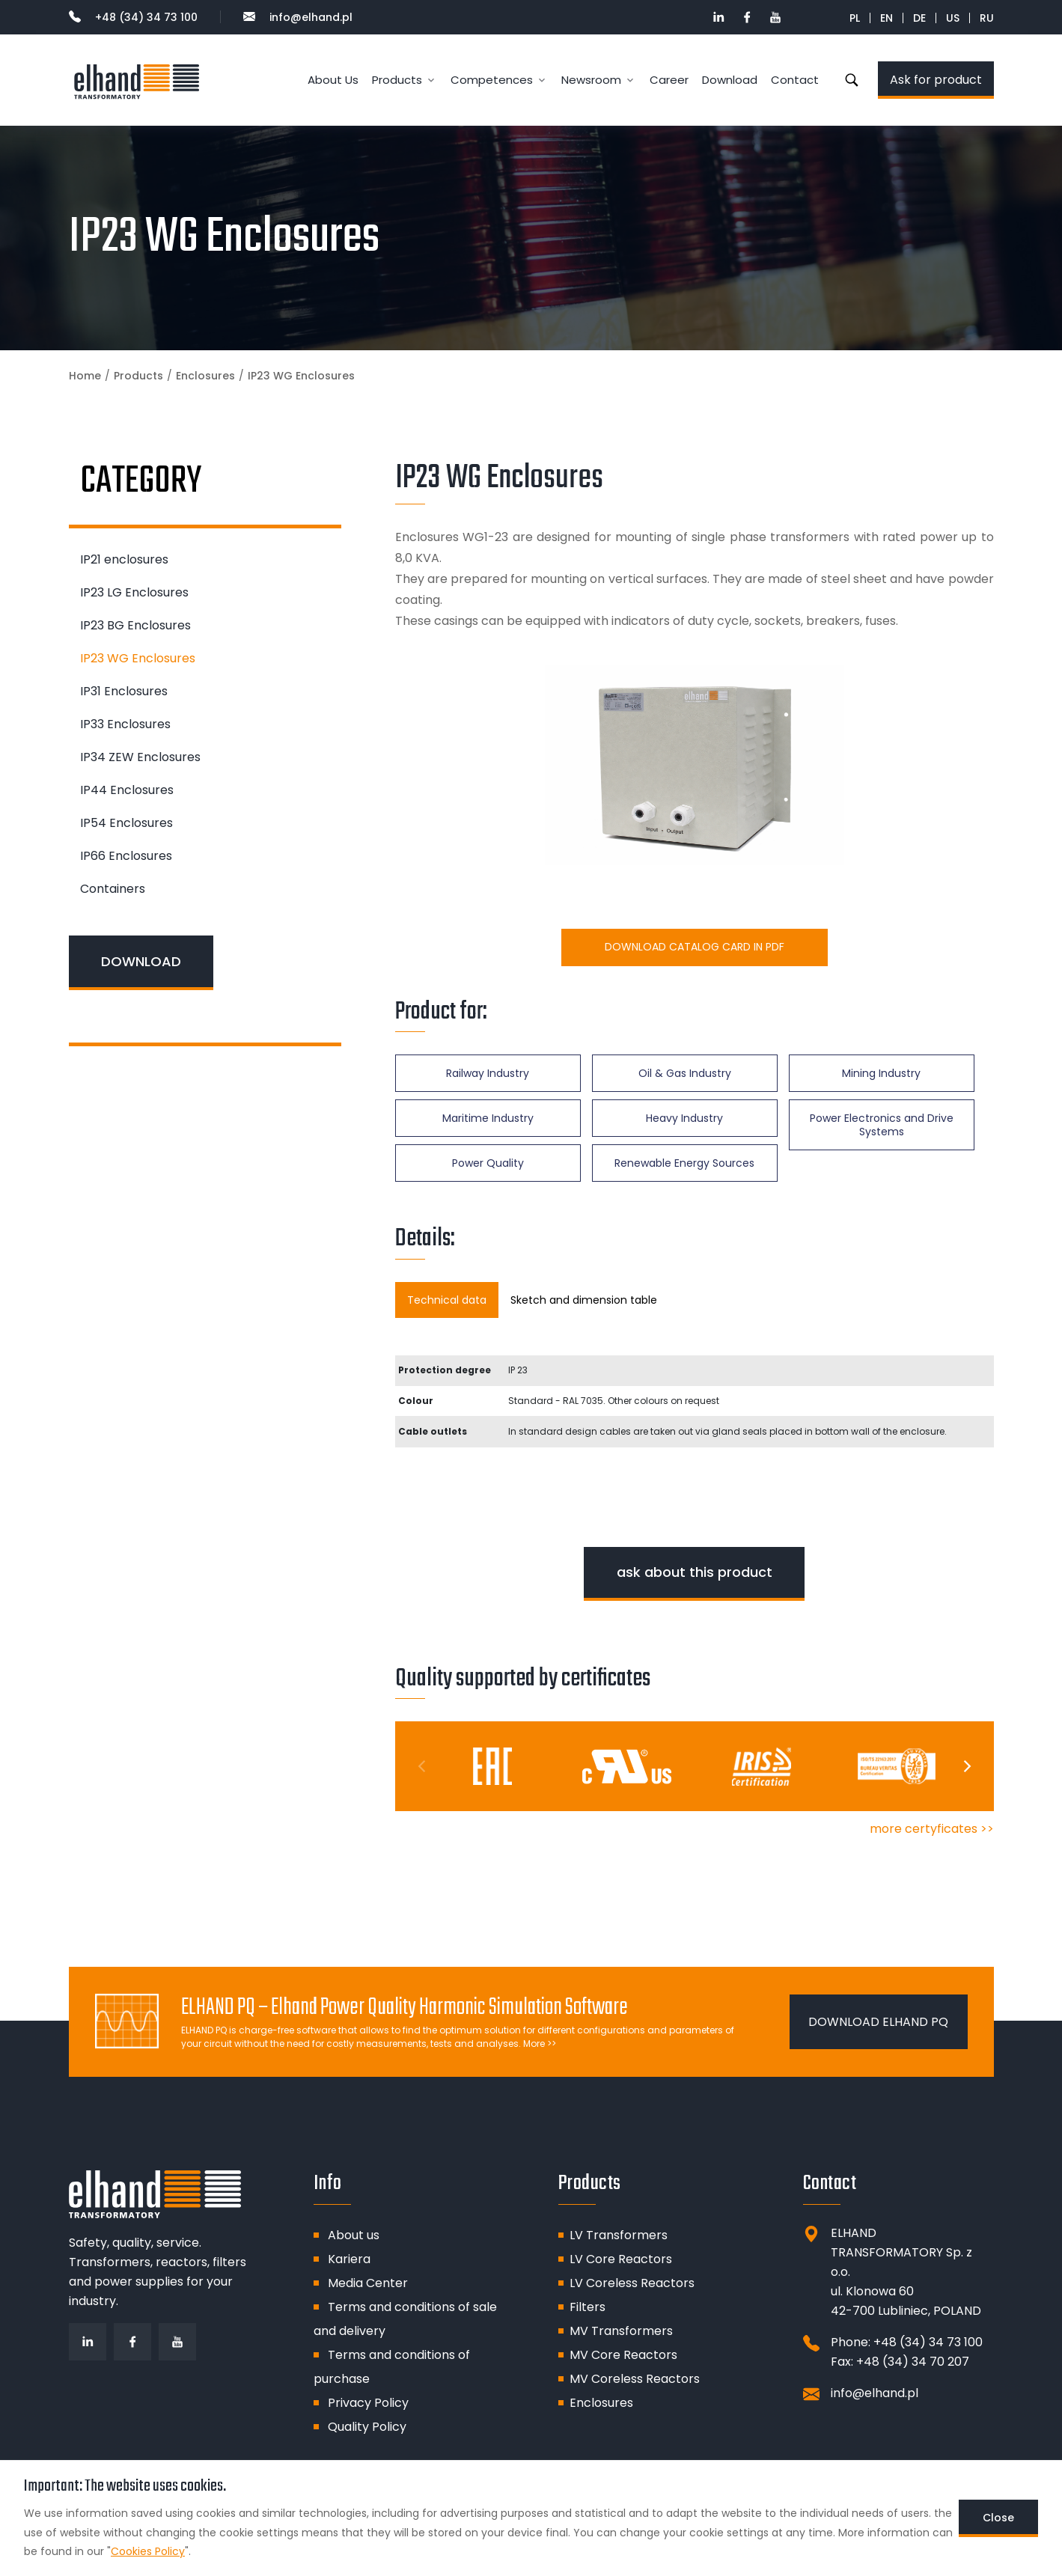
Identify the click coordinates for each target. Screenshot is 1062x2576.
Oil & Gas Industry (684, 1073)
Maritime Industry (488, 1118)
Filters (587, 2307)
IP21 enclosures (124, 559)
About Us (333, 80)
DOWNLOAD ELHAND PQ (878, 2021)
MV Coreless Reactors (635, 2378)
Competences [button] (492, 80)
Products (138, 375)
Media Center (368, 2283)
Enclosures (205, 375)
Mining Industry (881, 1073)
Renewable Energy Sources (684, 1163)
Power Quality (488, 1163)
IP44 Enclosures (127, 790)
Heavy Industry (684, 1118)
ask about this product (694, 1572)
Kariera (349, 2259)
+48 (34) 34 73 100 (133, 17)
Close (998, 2517)
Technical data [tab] (446, 1299)
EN (886, 17)
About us (353, 2235)
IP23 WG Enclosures (137, 658)
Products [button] (397, 80)
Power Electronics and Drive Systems (881, 1125)
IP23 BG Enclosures (135, 625)
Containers (112, 888)
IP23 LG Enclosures (134, 592)
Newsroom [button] (591, 80)
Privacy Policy (368, 2402)
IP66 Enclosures (126, 855)
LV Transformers (619, 2235)
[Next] (966, 1766)
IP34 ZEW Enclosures (140, 757)
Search (851, 80)
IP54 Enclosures (126, 822)
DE (919, 17)
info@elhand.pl (298, 17)
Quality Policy (367, 2426)
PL (854, 17)
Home (85, 375)
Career (669, 80)
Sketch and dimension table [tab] (583, 1299)
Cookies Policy (148, 2551)
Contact (795, 80)
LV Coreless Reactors (632, 2283)
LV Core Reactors (621, 2259)
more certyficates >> (932, 1828)
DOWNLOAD (141, 961)
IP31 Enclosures (124, 691)
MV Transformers (621, 2331)
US (952, 17)
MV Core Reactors (623, 2354)
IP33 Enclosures (125, 724)
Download (729, 80)
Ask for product (936, 79)
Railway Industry (487, 1073)
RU (987, 17)
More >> (539, 2043)
